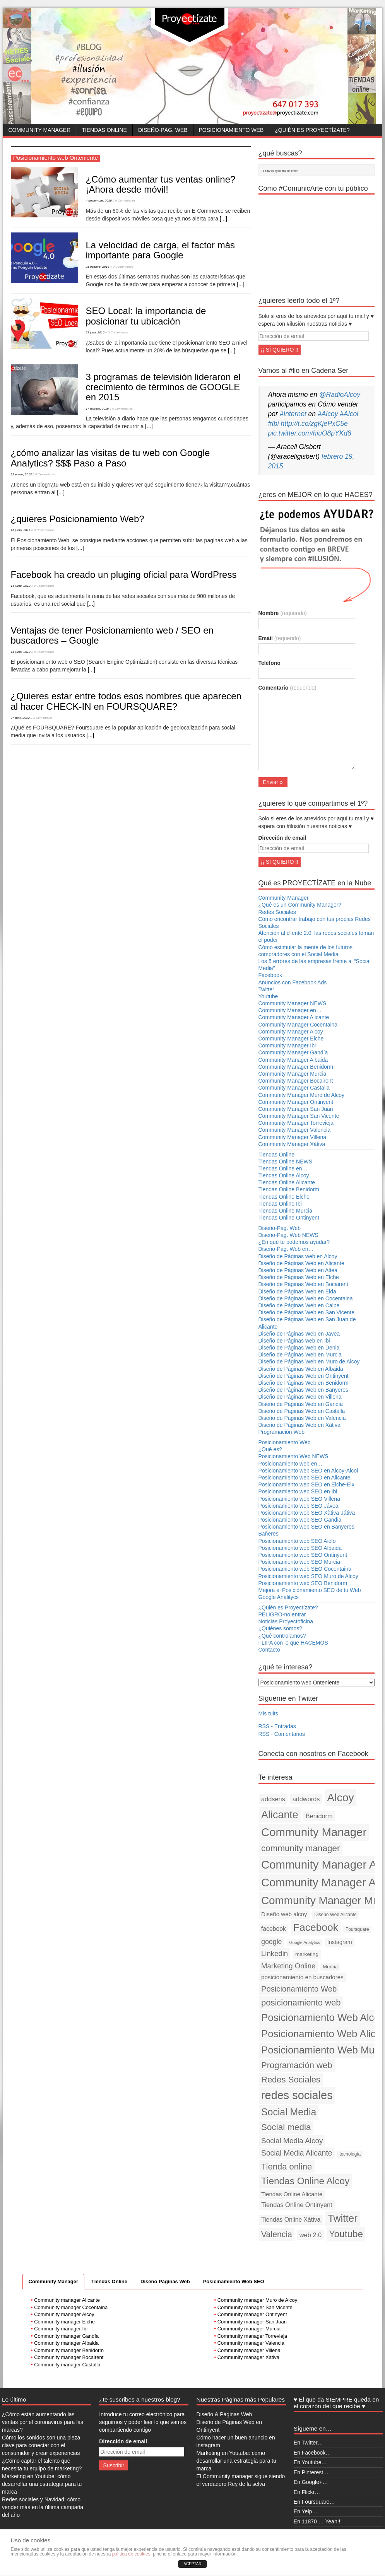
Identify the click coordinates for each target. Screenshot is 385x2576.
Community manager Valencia (250, 2343)
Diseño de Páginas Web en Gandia (300, 1404)
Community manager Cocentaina (71, 2307)
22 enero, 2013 (21, 474)
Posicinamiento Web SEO (233, 2281)
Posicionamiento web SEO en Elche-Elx (306, 1484)
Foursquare (357, 1929)
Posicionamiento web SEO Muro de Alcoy (308, 1576)
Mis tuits (268, 1713)
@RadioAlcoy (339, 394)
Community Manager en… (290, 1010)
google (271, 1942)
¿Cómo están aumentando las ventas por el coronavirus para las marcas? (42, 2422)
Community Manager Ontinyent (296, 1102)
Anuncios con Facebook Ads (292, 982)
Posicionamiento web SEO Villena (299, 1499)
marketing (306, 1954)
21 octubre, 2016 (98, 266)
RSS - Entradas (277, 1726)
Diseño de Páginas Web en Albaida (300, 1369)
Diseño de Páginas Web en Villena (300, 1397)
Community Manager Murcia (292, 1074)
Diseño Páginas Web (165, 2281)
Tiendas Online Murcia (285, 1211)
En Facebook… (312, 2453)
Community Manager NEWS (292, 1003)
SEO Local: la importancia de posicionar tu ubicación (146, 316)
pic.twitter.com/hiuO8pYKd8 (309, 433)
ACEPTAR (192, 2564)
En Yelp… (306, 2511)
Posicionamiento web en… (290, 1464)
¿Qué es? (270, 1449)
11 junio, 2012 (21, 652)
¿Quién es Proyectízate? (312, 130)
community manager (300, 1848)
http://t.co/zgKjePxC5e (314, 423)
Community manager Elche (64, 2322)
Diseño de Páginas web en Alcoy (297, 1256)
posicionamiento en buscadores (302, 1977)
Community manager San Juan (252, 2322)
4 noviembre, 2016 (99, 200)
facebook (273, 1928)
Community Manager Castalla (294, 1088)
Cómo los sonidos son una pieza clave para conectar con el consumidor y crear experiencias (41, 2445)
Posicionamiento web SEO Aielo (297, 1541)
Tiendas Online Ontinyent (288, 1218)
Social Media (288, 2112)
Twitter (266, 989)
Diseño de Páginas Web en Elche (298, 1277)
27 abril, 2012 (20, 717)
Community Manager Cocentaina (298, 1025)
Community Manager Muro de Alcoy (301, 1095)
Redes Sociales (277, 912)
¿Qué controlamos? (282, 1636)
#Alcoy (328, 414)
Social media (286, 2127)
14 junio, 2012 (21, 586)
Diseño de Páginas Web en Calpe (299, 1305)
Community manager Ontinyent (252, 2314)
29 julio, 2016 (95, 332)
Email (279, 638)
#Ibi (273, 423)
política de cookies (131, 2554)
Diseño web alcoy (284, 1914)
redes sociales (297, 2095)
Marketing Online (288, 1966)
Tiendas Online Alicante (286, 1182)
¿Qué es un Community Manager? (300, 905)
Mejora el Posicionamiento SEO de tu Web (309, 1590)
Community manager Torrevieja (252, 2336)
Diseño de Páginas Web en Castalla (301, 1411)
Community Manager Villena (292, 1137)
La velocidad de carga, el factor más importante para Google (160, 250)
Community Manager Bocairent (295, 1081)
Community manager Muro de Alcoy (257, 2300)
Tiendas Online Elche (284, 1197)
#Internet (293, 414)
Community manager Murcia (249, 2329)
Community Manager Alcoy (290, 1031)
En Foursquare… (314, 2502)
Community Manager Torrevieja (296, 1123)
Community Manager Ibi (287, 1045)
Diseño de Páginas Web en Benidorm (303, 1383)
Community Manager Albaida (293, 1060)
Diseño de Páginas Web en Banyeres (303, 1390)
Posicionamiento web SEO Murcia (299, 1562)
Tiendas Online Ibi (280, 1204)
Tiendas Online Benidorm (288, 1189)
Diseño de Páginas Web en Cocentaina (305, 1298)
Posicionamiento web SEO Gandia (300, 1520)
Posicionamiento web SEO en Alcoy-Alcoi (308, 1470)
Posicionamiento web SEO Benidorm (302, 1583)
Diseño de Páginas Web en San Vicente (306, 1312)
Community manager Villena (249, 2350)
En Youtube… (310, 2462)
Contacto (269, 1650)
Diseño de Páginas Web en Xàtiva (299, 1425)
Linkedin (274, 1953)
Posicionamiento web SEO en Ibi (297, 1491)
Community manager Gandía (66, 2336)
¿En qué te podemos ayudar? (294, 1242)
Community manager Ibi (60, 2329)
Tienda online (286, 2166)
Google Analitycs (278, 1597)
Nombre (282, 613)
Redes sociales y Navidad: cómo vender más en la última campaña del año (42, 2507)
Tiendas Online (104, 130)
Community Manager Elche (291, 1038)
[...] (223, 218)
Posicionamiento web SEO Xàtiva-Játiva (306, 1513)
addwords (306, 1798)
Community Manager (40, 130)
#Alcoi (349, 414)
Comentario (287, 688)
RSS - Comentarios (281, 1734)
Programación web (296, 2065)
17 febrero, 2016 (97, 408)
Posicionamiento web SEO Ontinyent (302, 1555)
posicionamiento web (301, 2002)
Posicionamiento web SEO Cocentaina (304, 1569)
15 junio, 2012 (21, 530)
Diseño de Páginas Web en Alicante (301, 1263)
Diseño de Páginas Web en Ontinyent (303, 1376)
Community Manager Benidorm (296, 1067)
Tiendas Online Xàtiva (290, 2219)
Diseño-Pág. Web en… (286, 1249)
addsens (273, 1798)
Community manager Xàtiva (248, 2357)
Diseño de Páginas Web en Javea (299, 1334)
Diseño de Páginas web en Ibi (294, 1341)
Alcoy (340, 1797)
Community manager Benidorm (69, 2350)
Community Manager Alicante (293, 1017)
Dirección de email (282, 838)
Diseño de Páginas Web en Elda (297, 1291)
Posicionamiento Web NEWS (293, 1456)
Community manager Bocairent (68, 2357)
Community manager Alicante (67, 2300)
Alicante (279, 1815)
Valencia (276, 2234)
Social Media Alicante (296, 2153)
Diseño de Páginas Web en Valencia (302, 1418)
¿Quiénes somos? (280, 1628)
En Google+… (311, 2482)
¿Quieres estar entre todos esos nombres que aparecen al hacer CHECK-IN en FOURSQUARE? (126, 701)
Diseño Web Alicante (335, 1914)
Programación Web (281, 1432)
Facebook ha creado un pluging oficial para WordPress (124, 574)
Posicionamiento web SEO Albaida (300, 1548)
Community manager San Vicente (255, 2307)
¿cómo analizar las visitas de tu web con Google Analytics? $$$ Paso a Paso (110, 458)
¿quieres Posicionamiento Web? (77, 519)
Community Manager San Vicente (298, 1116)
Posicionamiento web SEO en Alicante (304, 1477)
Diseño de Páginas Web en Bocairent (303, 1284)
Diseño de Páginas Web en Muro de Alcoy (309, 1361)
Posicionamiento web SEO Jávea (298, 1506)
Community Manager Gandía (293, 1052)
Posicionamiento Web (231, 130)
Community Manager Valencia (294, 1130)
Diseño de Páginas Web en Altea (297, 1270)
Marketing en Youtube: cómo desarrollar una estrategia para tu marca (42, 2484)
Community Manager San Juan (295, 1109)
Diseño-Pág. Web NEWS (288, 1235)
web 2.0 (310, 2234)
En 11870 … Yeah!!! (318, 2521)
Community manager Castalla (67, 2365)
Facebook (270, 975)
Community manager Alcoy (64, 2314)
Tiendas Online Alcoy (283, 1175)
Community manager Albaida (66, 2343)
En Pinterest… (311, 2472)
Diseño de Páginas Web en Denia (299, 1347)
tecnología (350, 2154)
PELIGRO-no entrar (282, 1614)
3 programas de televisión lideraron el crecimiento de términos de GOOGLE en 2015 (163, 387)
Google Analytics (304, 1942)
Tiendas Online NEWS (285, 1161)
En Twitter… (308, 2442)
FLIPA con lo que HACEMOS (293, 1643)
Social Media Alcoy (292, 2141)
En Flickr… (307, 2492)
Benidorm (319, 1815)
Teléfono (269, 663)
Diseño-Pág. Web (163, 130)
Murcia (330, 1967)
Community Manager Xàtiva (291, 1144)
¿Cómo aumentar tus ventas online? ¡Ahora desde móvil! (161, 184)
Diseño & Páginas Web (224, 2414)
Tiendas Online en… (283, 1168)
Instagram (339, 1942)
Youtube (268, 996)
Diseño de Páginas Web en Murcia (300, 1354)
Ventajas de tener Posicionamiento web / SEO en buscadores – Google (112, 635)
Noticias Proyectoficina (285, 1621)
